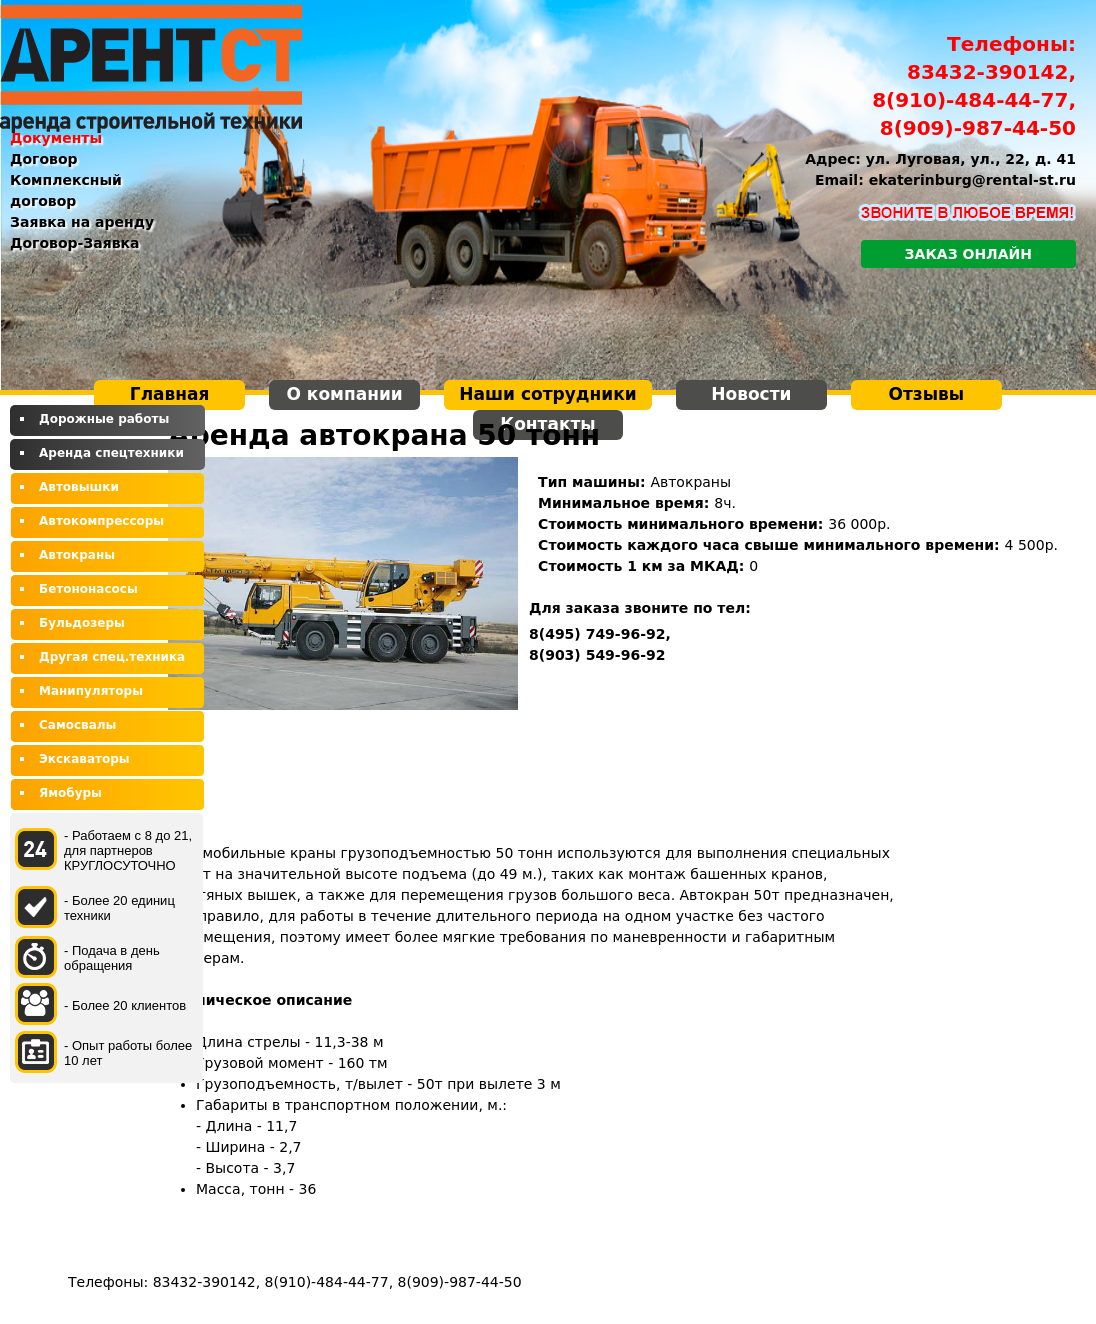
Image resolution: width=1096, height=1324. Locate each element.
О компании (344, 394)
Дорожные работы (104, 419)
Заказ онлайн (968, 254)
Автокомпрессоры (101, 521)
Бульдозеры (82, 623)
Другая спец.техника (112, 657)
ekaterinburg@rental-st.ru (972, 180)
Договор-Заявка (75, 243)
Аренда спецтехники (111, 453)
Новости (751, 394)
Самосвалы (77, 725)
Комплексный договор (66, 190)
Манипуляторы (91, 691)
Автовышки (79, 487)
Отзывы (927, 394)
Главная (170, 394)
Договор (44, 159)
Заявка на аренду (82, 222)
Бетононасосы (88, 589)
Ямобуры (70, 793)
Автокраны (77, 555)
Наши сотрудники (547, 394)
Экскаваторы (84, 759)
